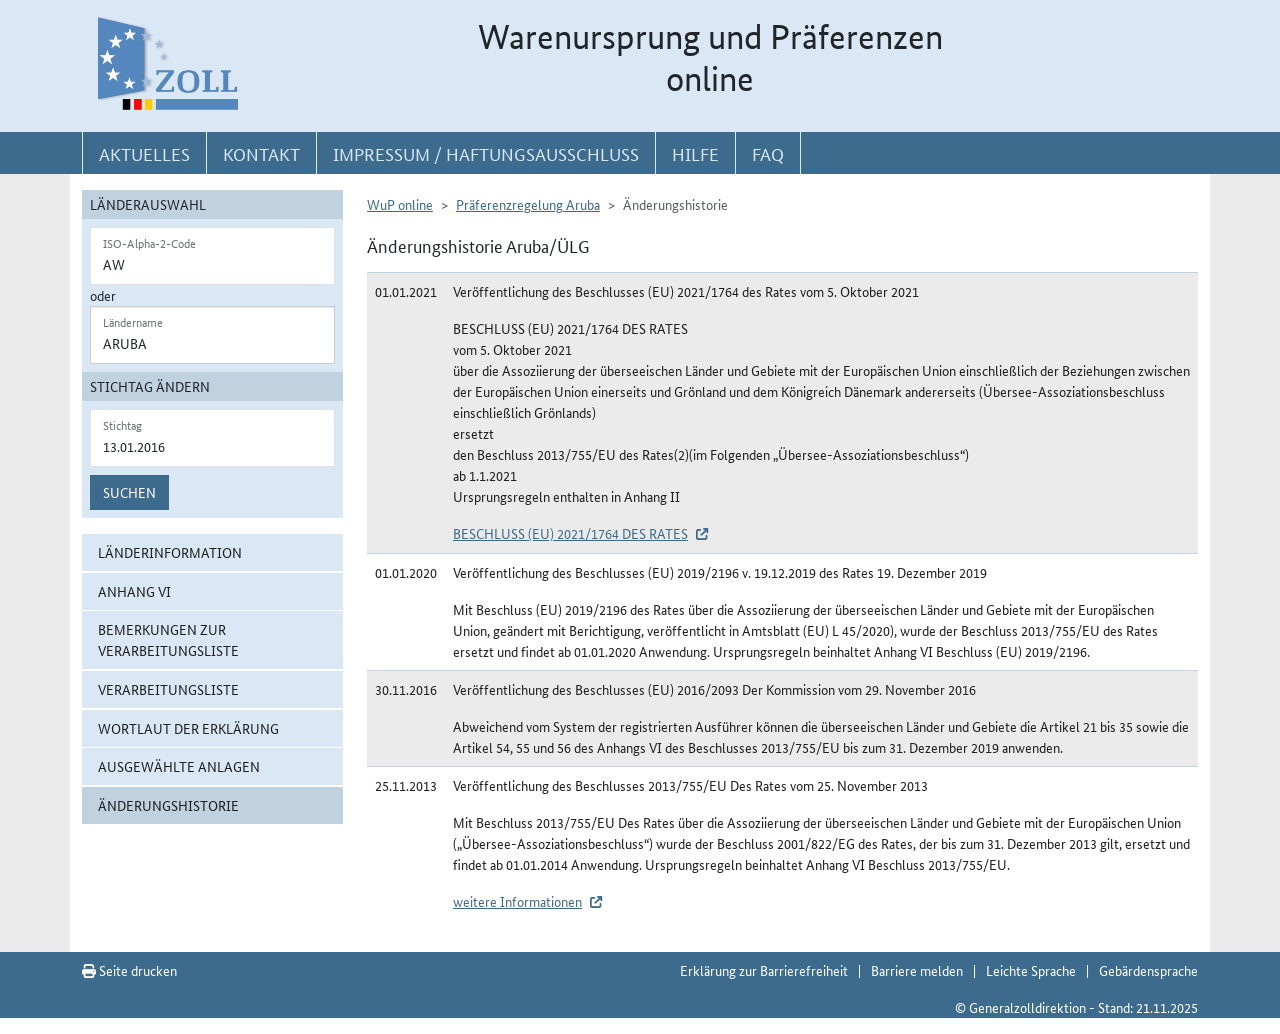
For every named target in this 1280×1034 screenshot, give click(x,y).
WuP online (400, 204)
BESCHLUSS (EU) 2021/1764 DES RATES (570, 533)
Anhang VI (134, 591)
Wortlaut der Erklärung (188, 728)
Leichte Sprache (1031, 970)
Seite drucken (129, 970)
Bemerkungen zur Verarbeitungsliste (168, 639)
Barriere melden (917, 970)
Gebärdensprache (1148, 970)
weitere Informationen (517, 901)
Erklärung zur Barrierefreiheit (764, 970)
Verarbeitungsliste (168, 689)
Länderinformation (170, 552)
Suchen (129, 492)
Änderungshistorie (168, 805)
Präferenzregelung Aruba (528, 204)
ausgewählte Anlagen (179, 766)
